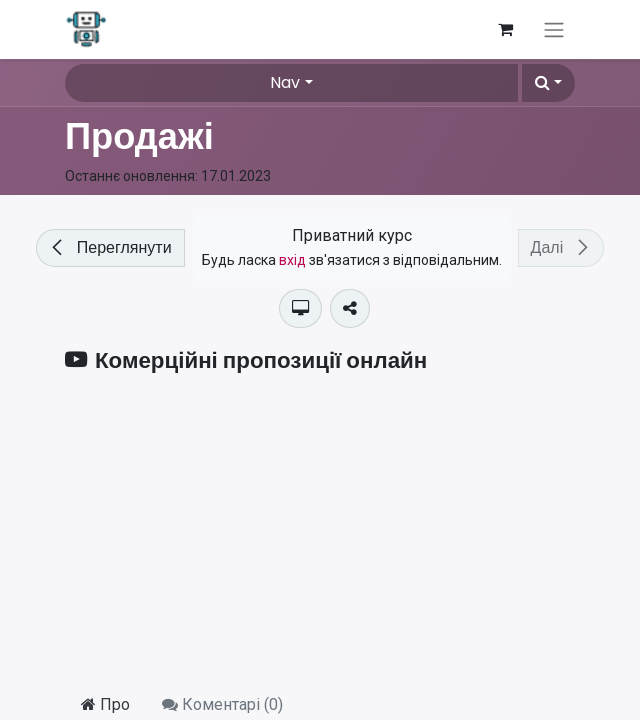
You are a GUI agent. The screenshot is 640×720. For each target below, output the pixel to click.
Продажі (139, 136)
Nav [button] (285, 82)
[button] (548, 83)
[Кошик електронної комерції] (505, 29)
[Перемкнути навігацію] (554, 29)
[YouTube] (320, 533)
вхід (292, 260)
